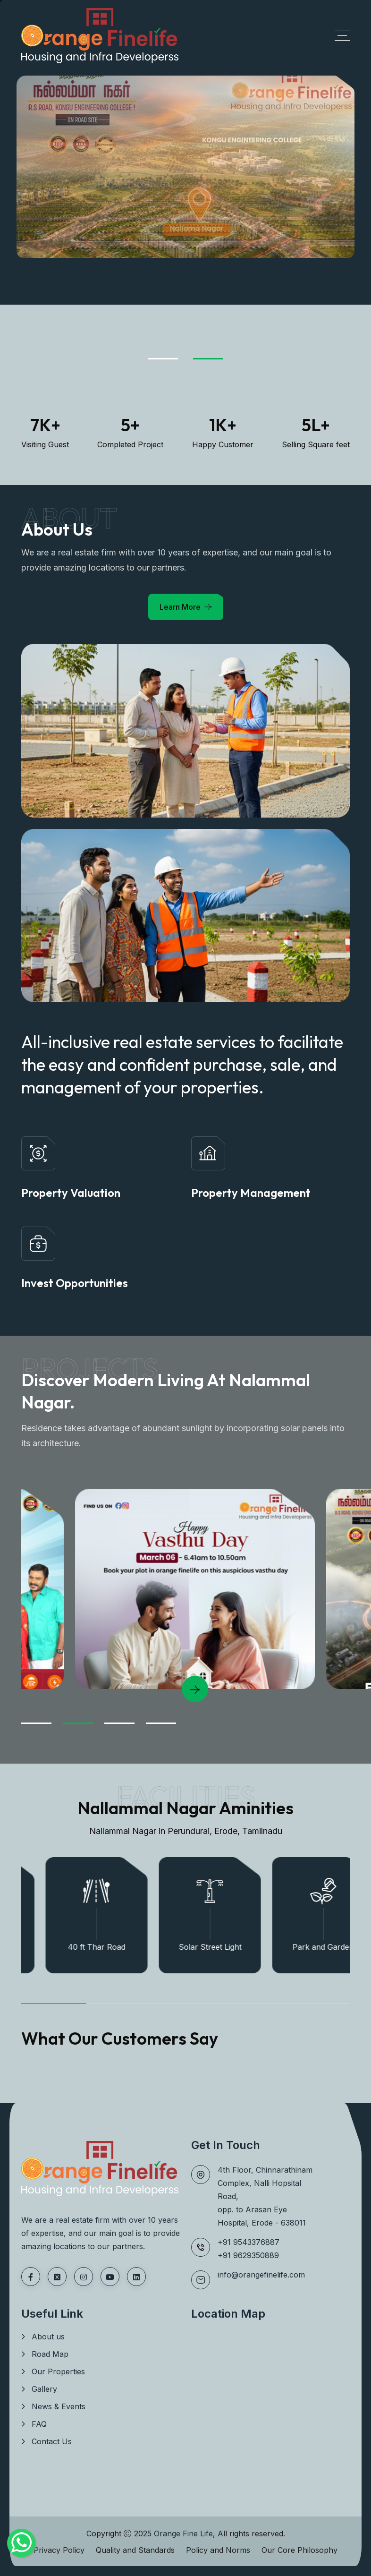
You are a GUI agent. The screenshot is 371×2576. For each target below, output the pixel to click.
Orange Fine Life (183, 2533)
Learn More (180, 607)
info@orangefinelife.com (261, 2274)
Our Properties (58, 2371)
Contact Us (52, 2441)
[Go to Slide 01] (163, 358)
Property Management (251, 1193)
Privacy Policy (59, 2550)
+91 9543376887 (248, 2242)
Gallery (44, 2389)
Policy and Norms (218, 2550)
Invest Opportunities (74, 1283)
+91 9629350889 (248, 2255)
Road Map (50, 2354)
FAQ (39, 2424)
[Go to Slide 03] (119, 1723)
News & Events (58, 2406)
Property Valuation (70, 1193)
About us (48, 2336)
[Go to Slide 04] (161, 1723)
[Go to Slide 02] (208, 358)
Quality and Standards (135, 2550)
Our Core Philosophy (299, 2550)
